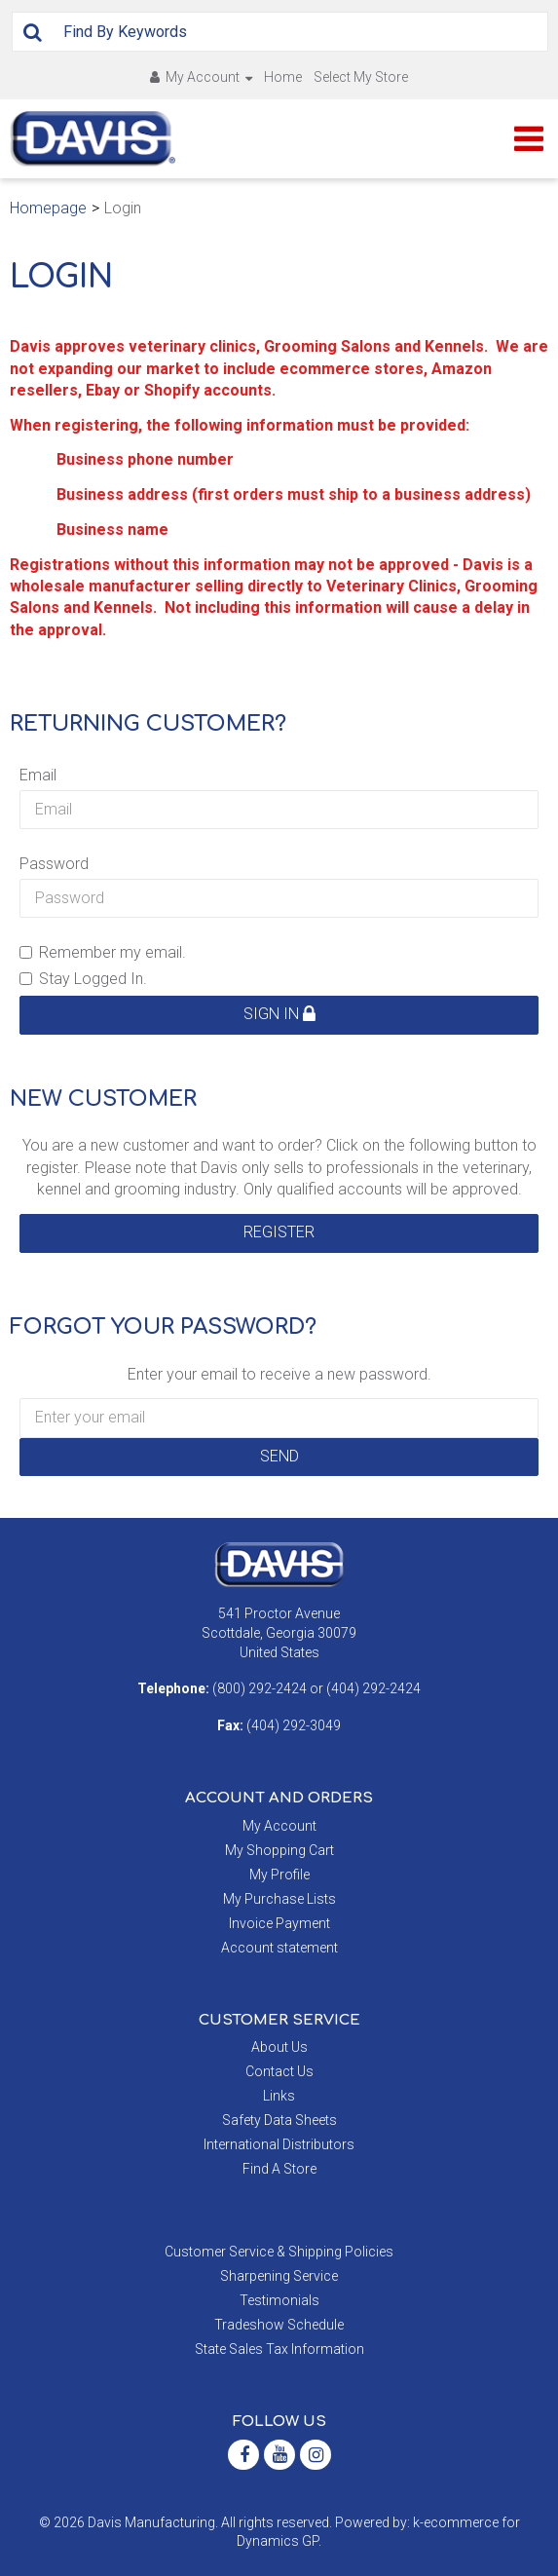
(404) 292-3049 (293, 1725)
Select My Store (361, 77)
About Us (279, 2047)
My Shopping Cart (279, 1850)
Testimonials (279, 2300)
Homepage (48, 208)
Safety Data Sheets (279, 2120)
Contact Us (279, 2071)
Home (283, 77)
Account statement (279, 1947)
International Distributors (279, 2144)
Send (279, 1456)
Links (279, 2095)
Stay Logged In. (83, 978)
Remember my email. (102, 952)
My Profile (279, 1874)
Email (37, 775)
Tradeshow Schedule (279, 2324)
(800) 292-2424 (259, 1688)
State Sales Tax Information (279, 2349)
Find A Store (279, 2169)
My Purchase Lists (279, 1899)
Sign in (279, 1013)
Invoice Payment (279, 1923)
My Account (201, 77)
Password (54, 863)
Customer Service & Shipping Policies (279, 2251)
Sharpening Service (279, 2276)
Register (279, 1232)
